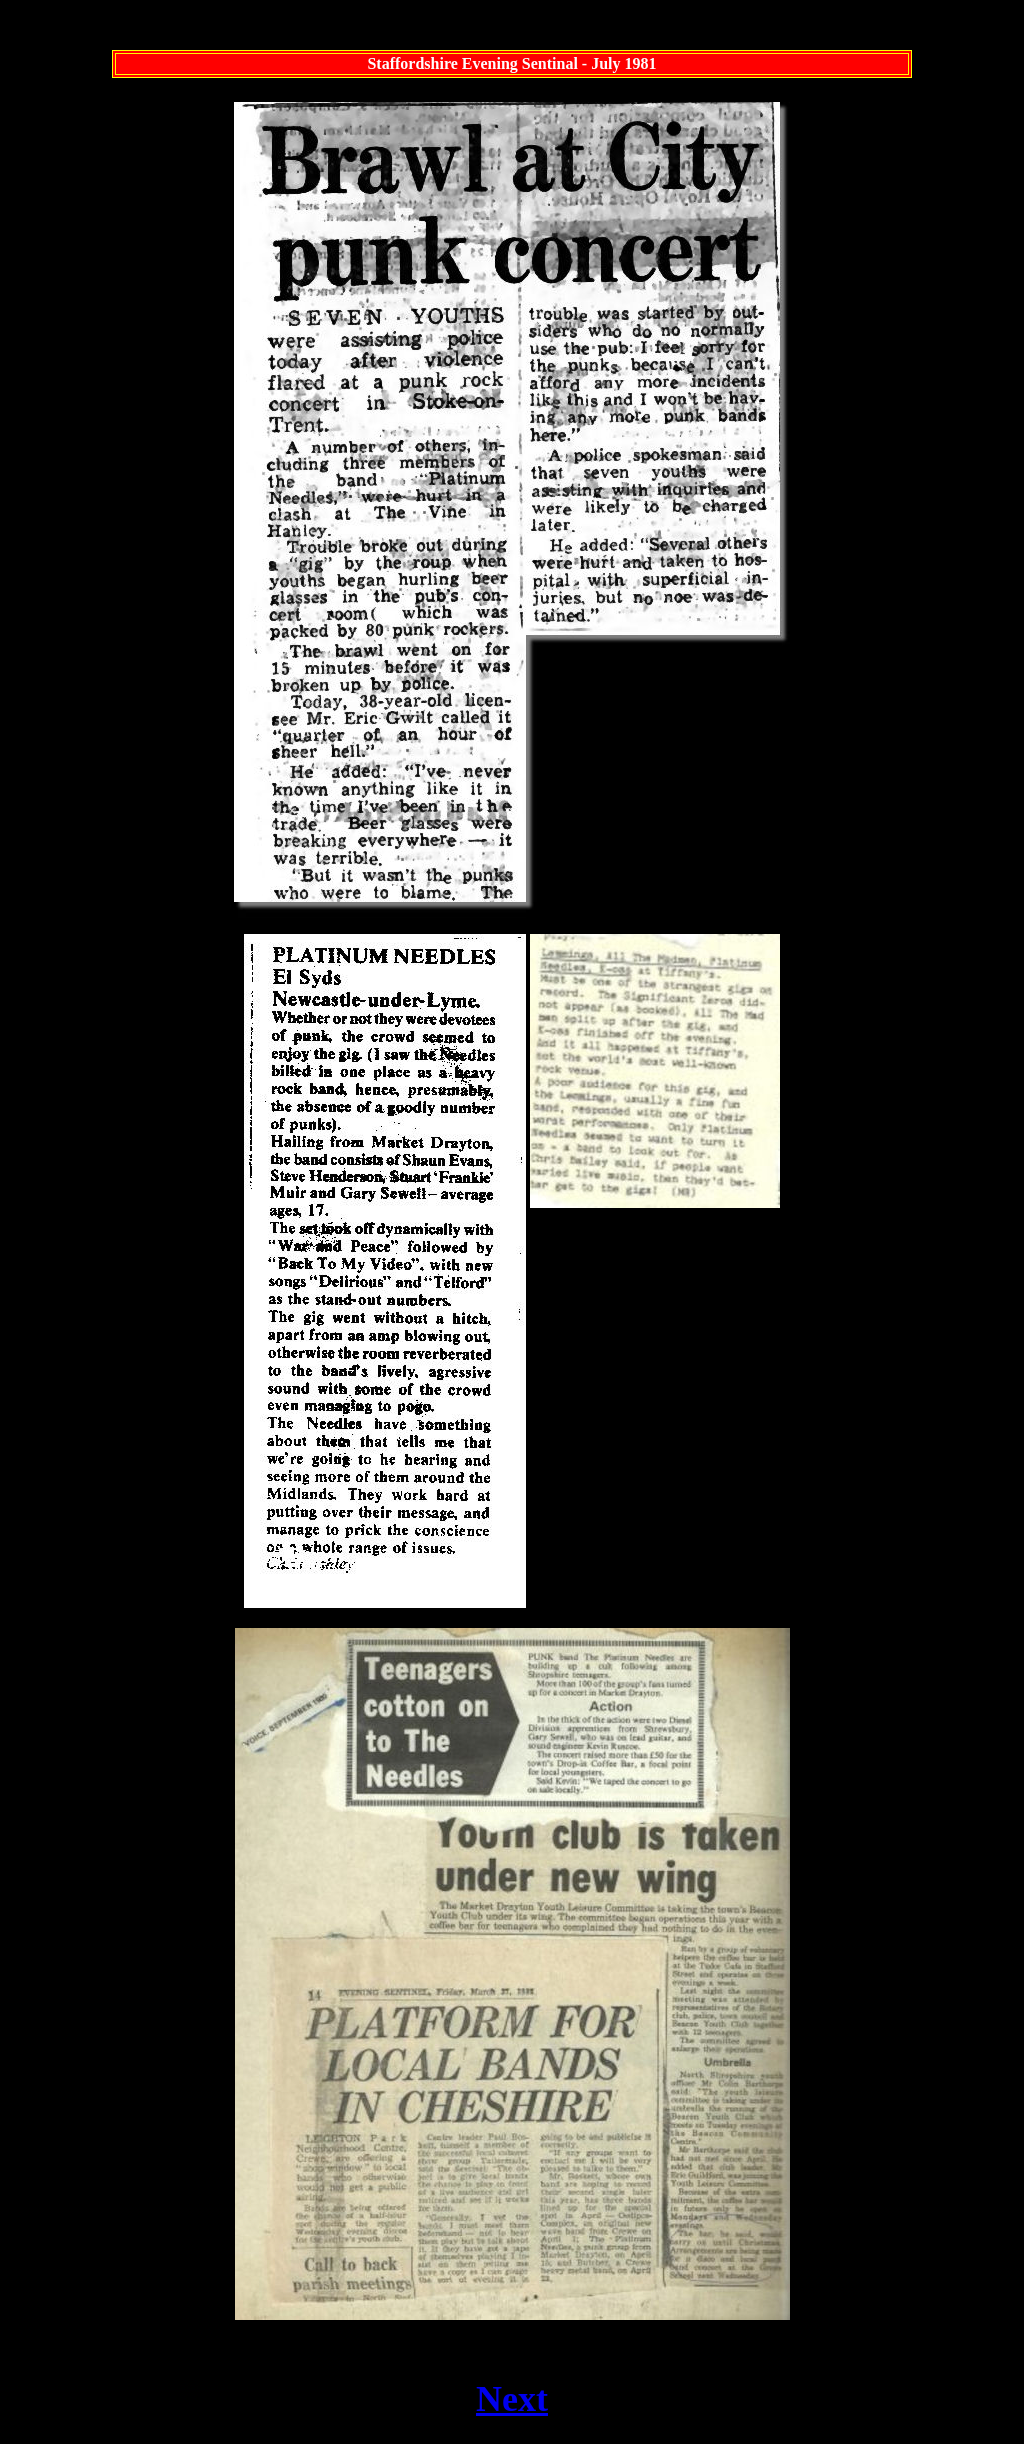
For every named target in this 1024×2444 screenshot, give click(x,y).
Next (512, 2399)
